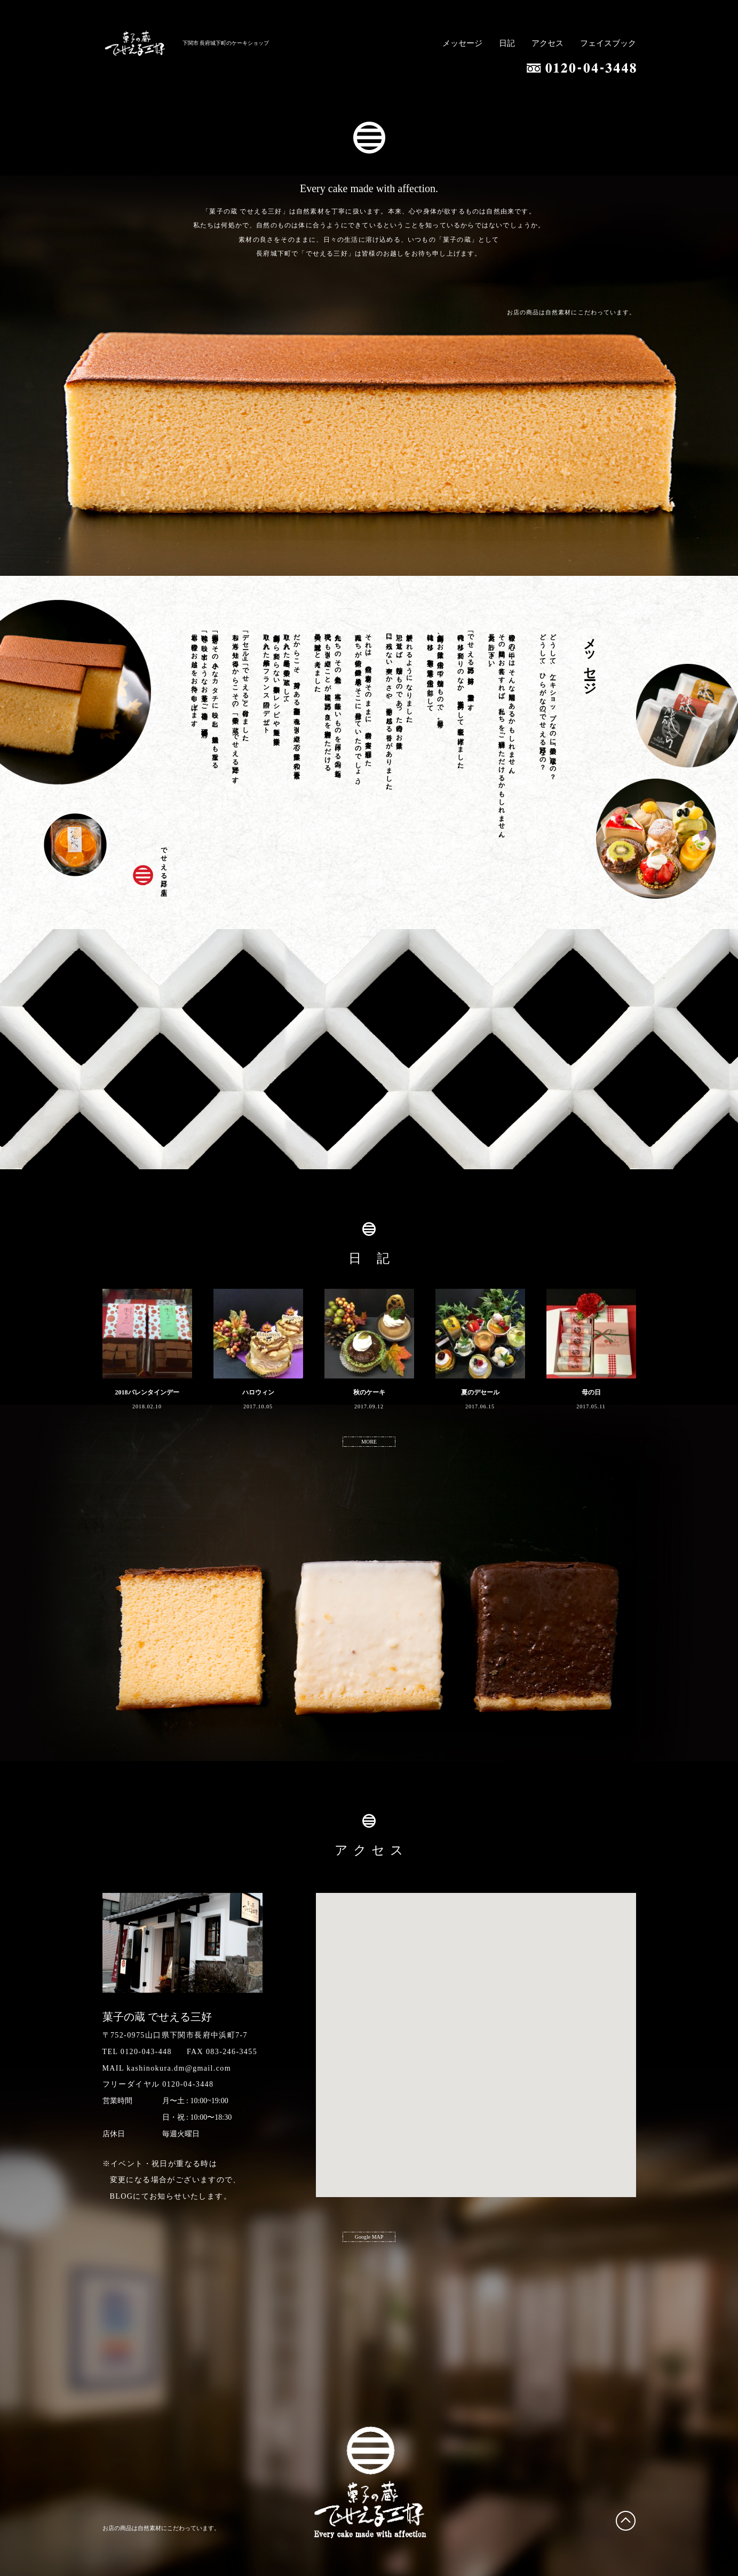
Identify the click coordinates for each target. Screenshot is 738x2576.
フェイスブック (608, 43)
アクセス (547, 43)
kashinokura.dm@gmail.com (178, 2068)
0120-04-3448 (187, 2084)
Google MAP (369, 2237)
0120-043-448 (146, 2052)
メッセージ (462, 43)
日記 (507, 43)
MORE (369, 1442)
